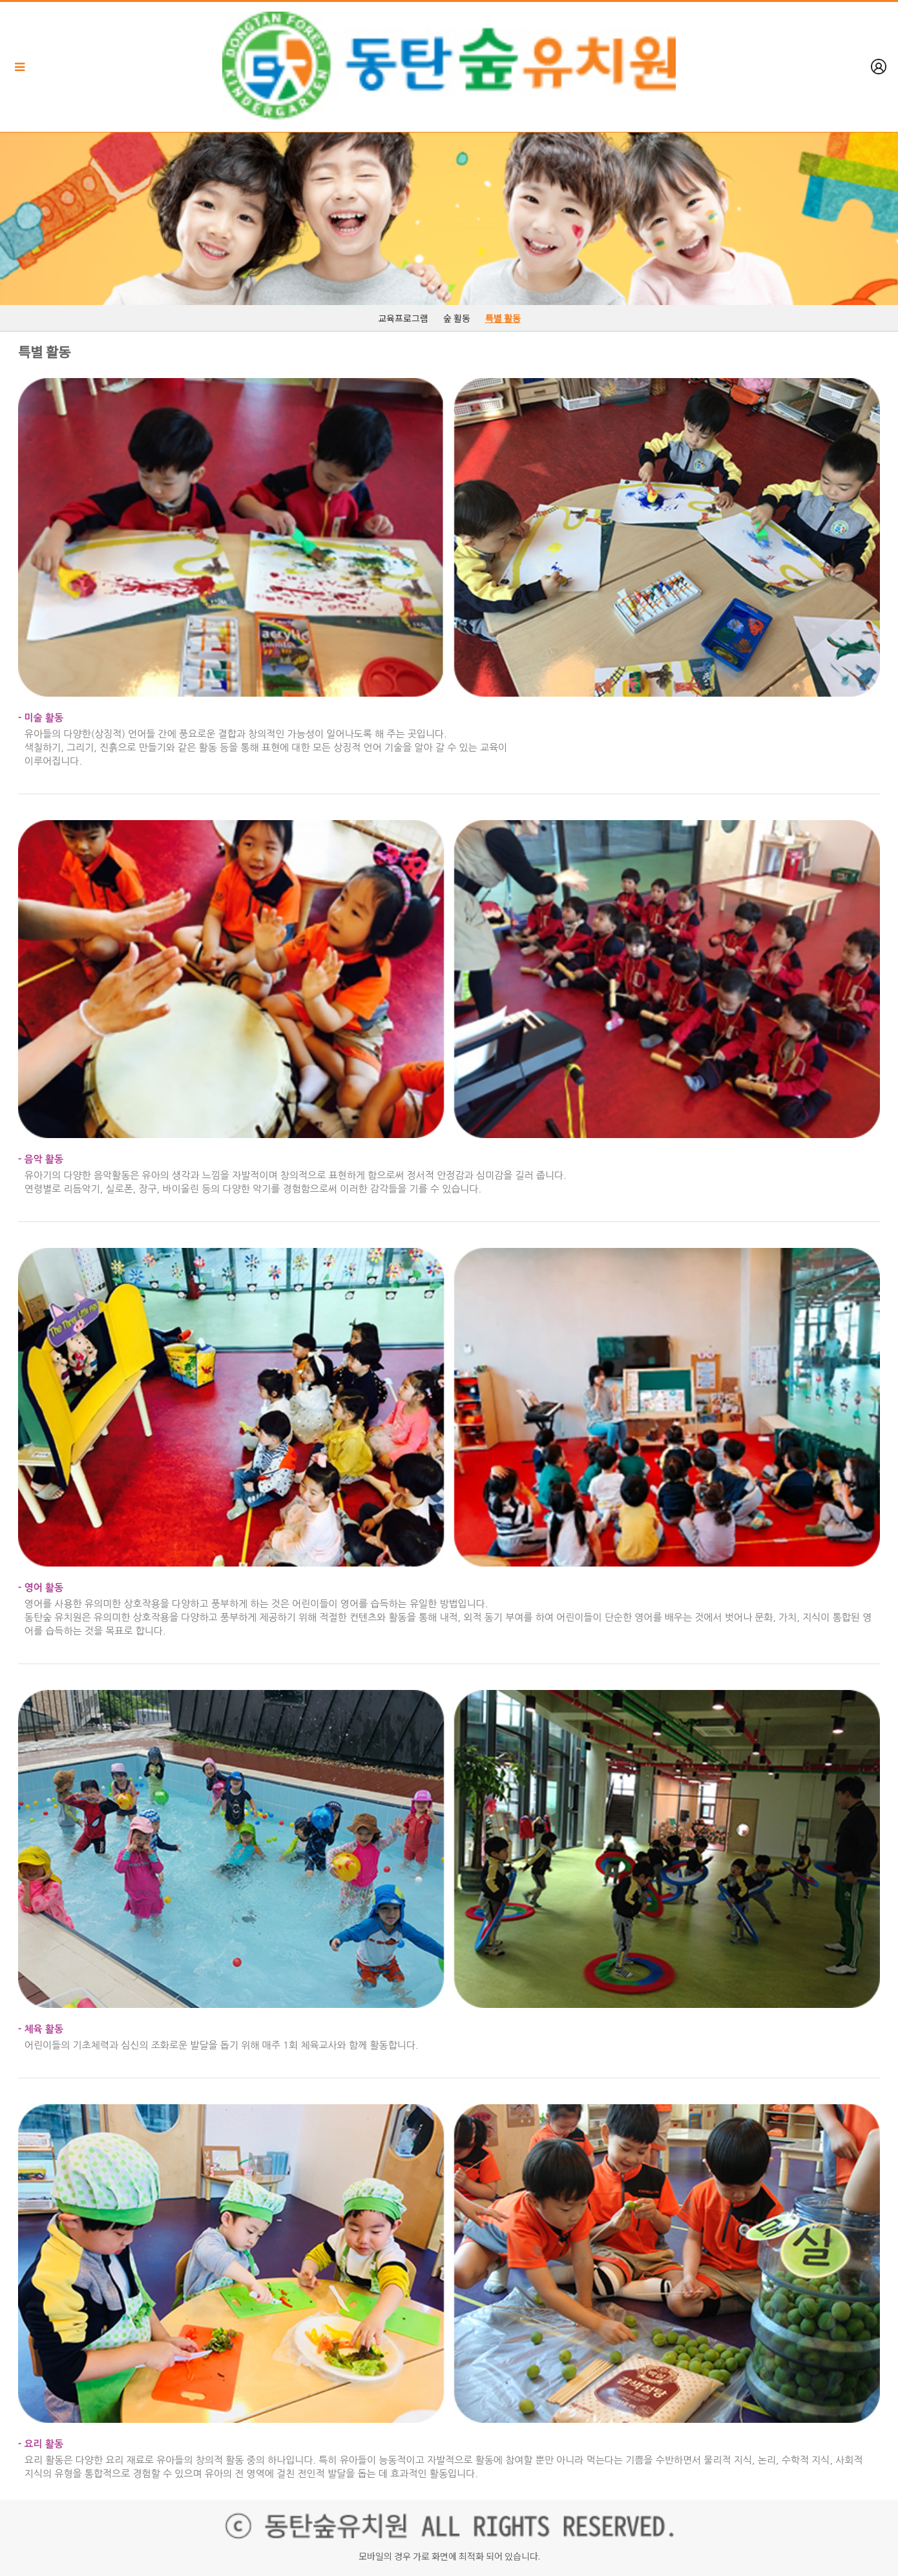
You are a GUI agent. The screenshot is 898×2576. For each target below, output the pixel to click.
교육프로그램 (403, 317)
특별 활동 (503, 317)
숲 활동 (456, 317)
